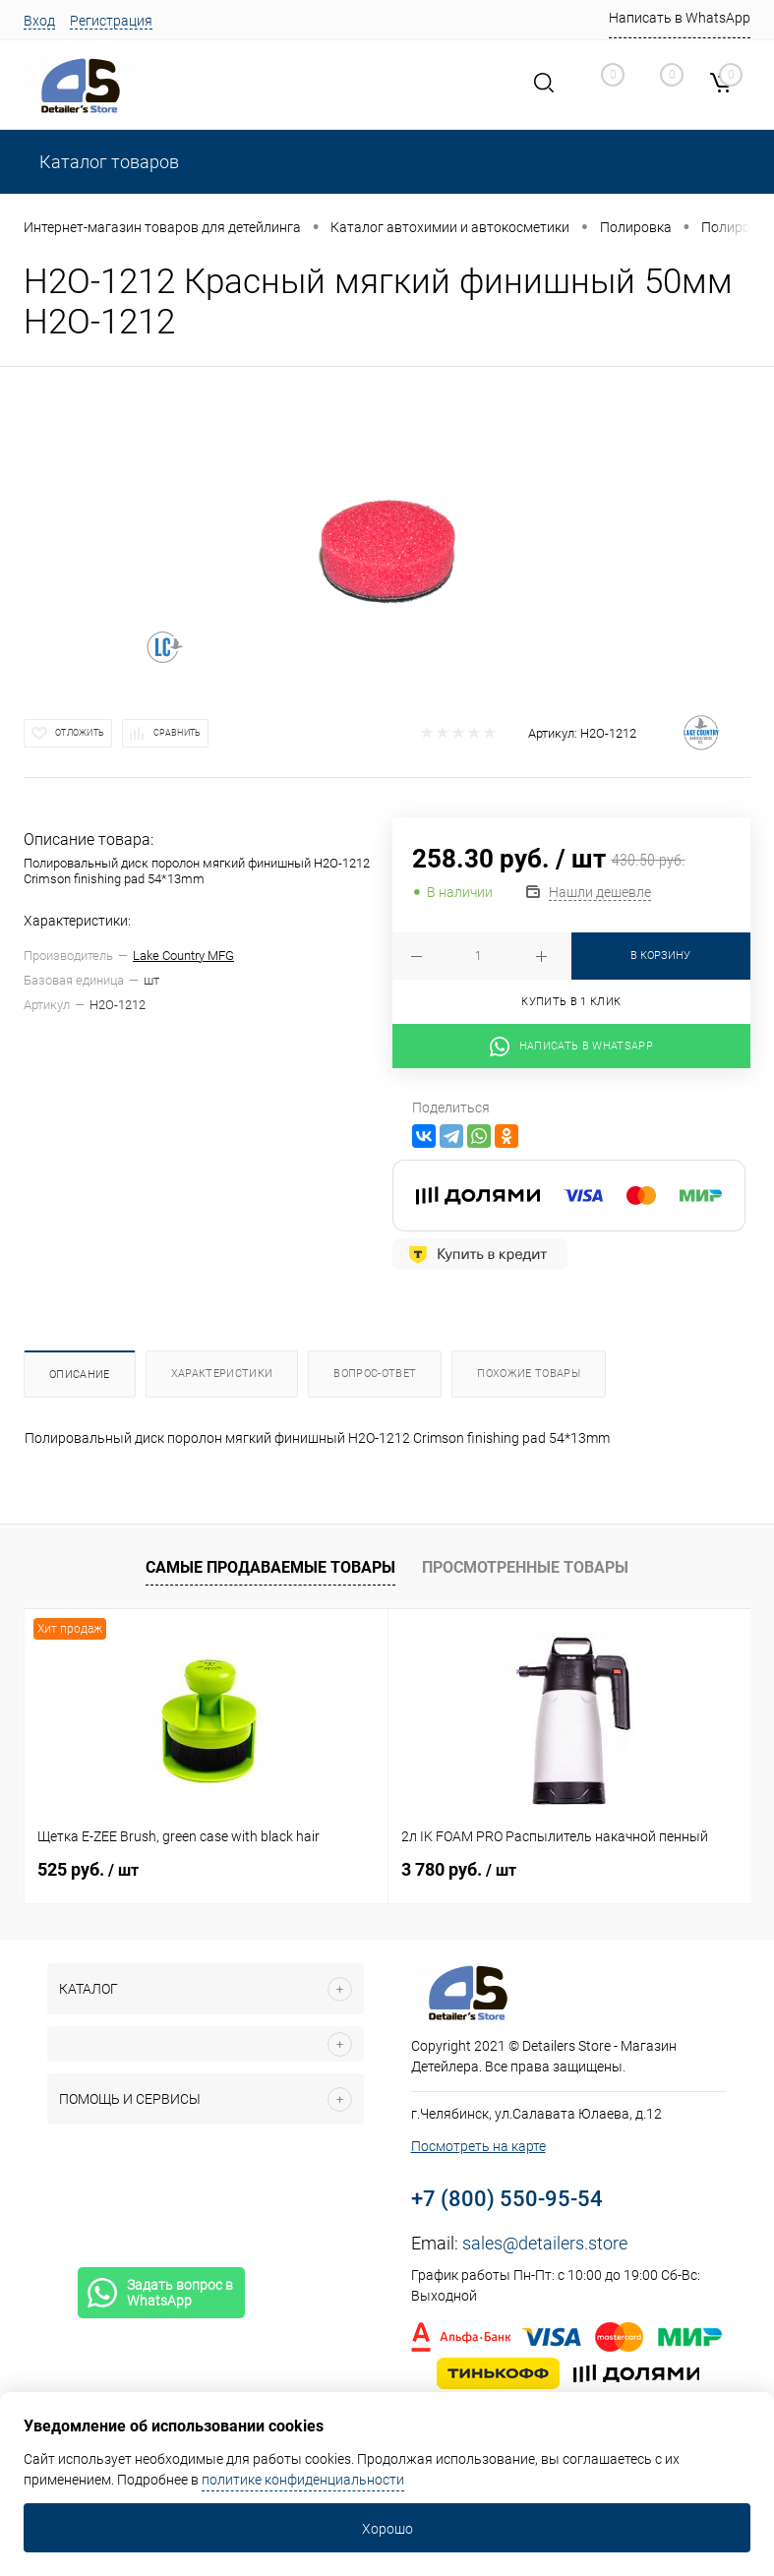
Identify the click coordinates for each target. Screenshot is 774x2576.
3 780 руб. (458, 1869)
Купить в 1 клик (571, 1001)
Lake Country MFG (183, 955)
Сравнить (177, 733)
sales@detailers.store (544, 2243)
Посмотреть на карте (478, 2146)
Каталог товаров (107, 161)
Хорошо (387, 2529)
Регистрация (111, 21)
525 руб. (88, 1869)
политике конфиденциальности (303, 2479)
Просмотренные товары (525, 1567)
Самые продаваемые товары (270, 1567)
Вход (39, 21)
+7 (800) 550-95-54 (507, 2199)
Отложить (79, 733)
